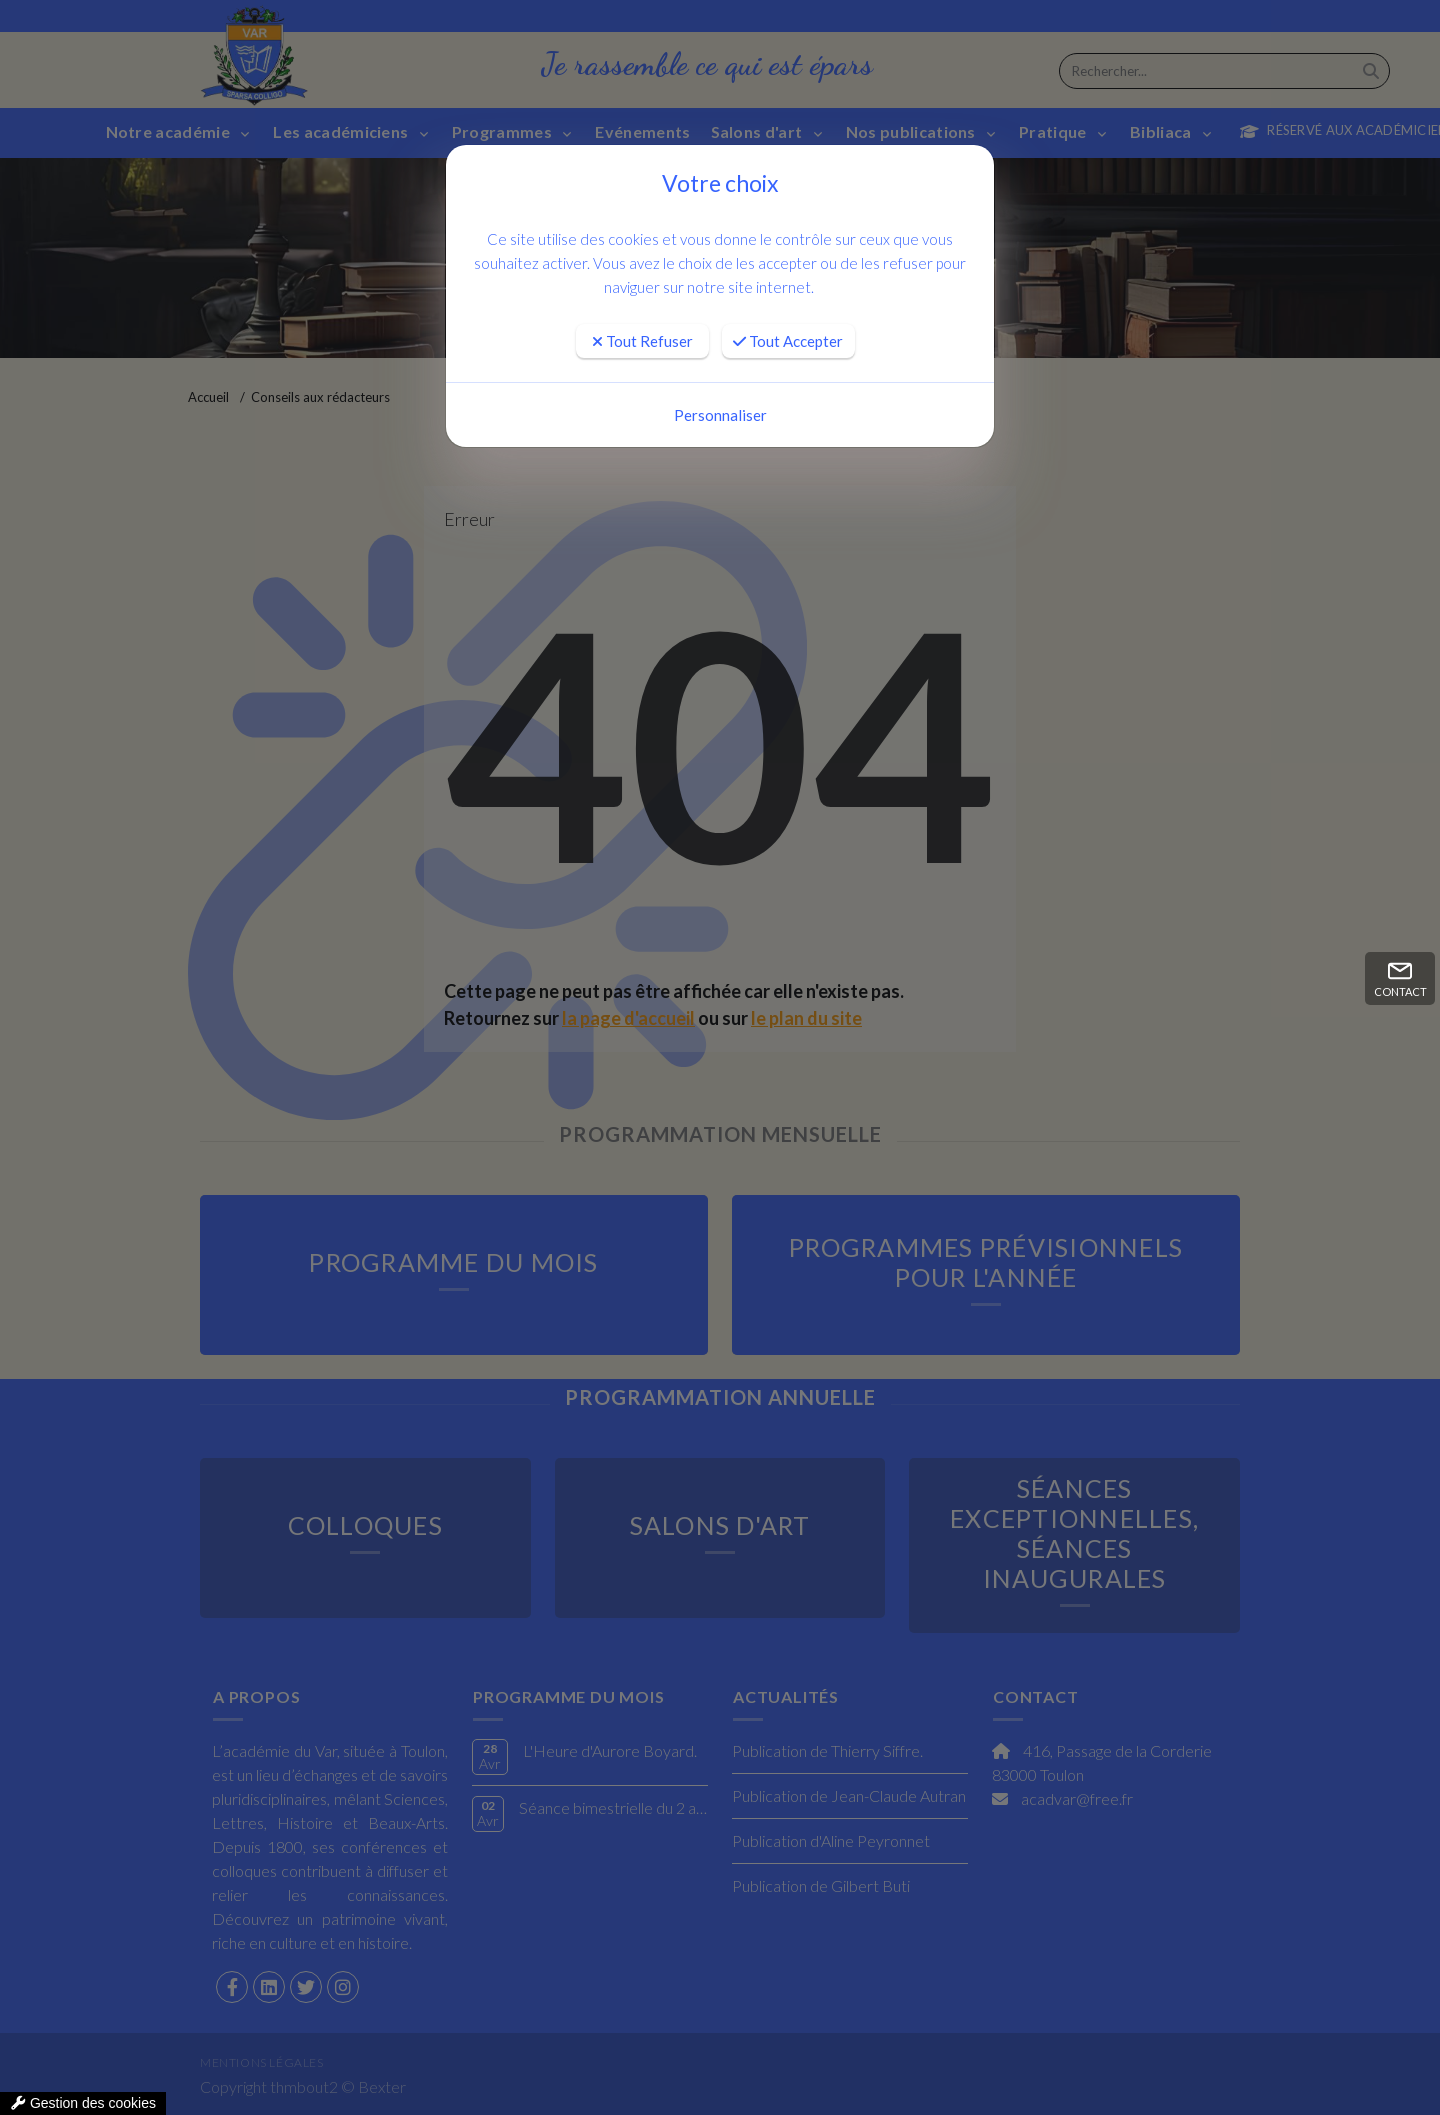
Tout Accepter (788, 341)
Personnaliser (720, 415)
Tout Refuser (642, 341)
